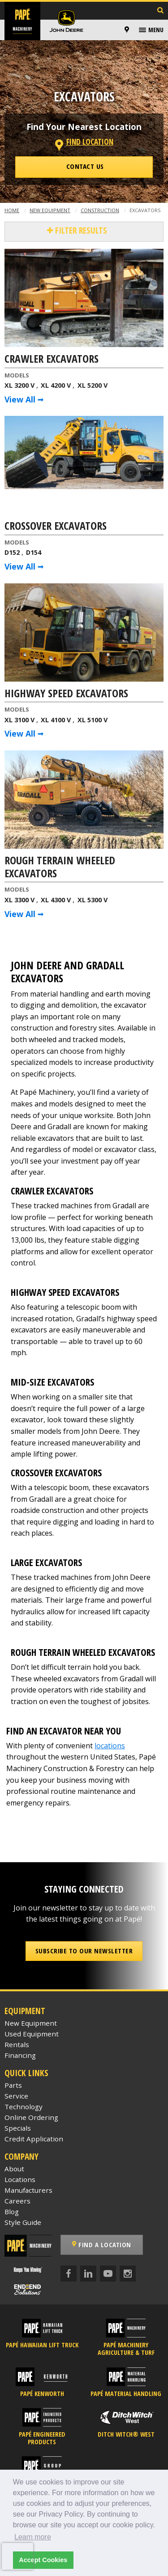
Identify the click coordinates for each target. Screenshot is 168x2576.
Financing (20, 2055)
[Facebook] (68, 2274)
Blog (11, 2211)
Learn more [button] (32, 2537)
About (14, 2168)
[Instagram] (128, 2274)
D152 (12, 552)
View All (19, 399)
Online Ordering (31, 2117)
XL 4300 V (56, 900)
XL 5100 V (93, 720)
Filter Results (80, 230)
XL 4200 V (56, 385)
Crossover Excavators (55, 526)
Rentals (16, 2044)
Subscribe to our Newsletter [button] (84, 1950)
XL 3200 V (19, 385)
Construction (100, 210)
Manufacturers (28, 2190)
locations (110, 1746)
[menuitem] (128, 30)
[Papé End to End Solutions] (28, 2289)
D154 (33, 552)
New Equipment (50, 210)
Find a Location (101, 2244)
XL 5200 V (93, 385)
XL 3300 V (19, 900)
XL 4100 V (56, 720)
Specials (17, 2128)
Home (11, 210)
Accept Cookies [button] (43, 2559)
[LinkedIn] (88, 2274)
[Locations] (127, 30)
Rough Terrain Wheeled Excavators (59, 867)
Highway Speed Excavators (66, 693)
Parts (13, 2085)
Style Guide (22, 2222)
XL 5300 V (93, 900)
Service (16, 2095)
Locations (19, 2179)
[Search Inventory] (160, 11)
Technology (23, 2106)
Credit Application (33, 2138)
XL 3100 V (19, 720)
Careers (17, 2200)
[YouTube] (108, 2274)
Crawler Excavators (51, 359)
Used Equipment (31, 2033)
